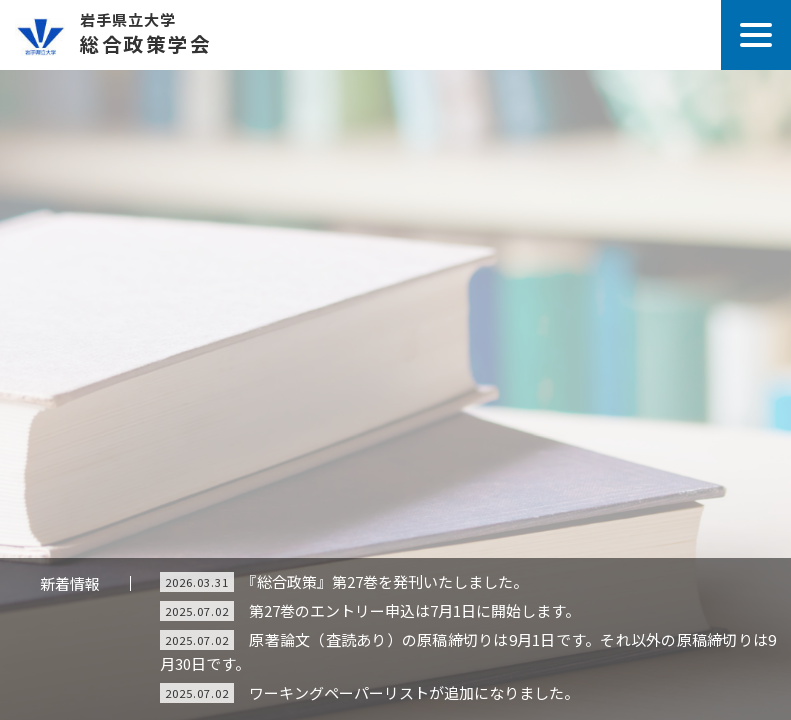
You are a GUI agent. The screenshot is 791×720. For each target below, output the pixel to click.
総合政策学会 (395, 29)
